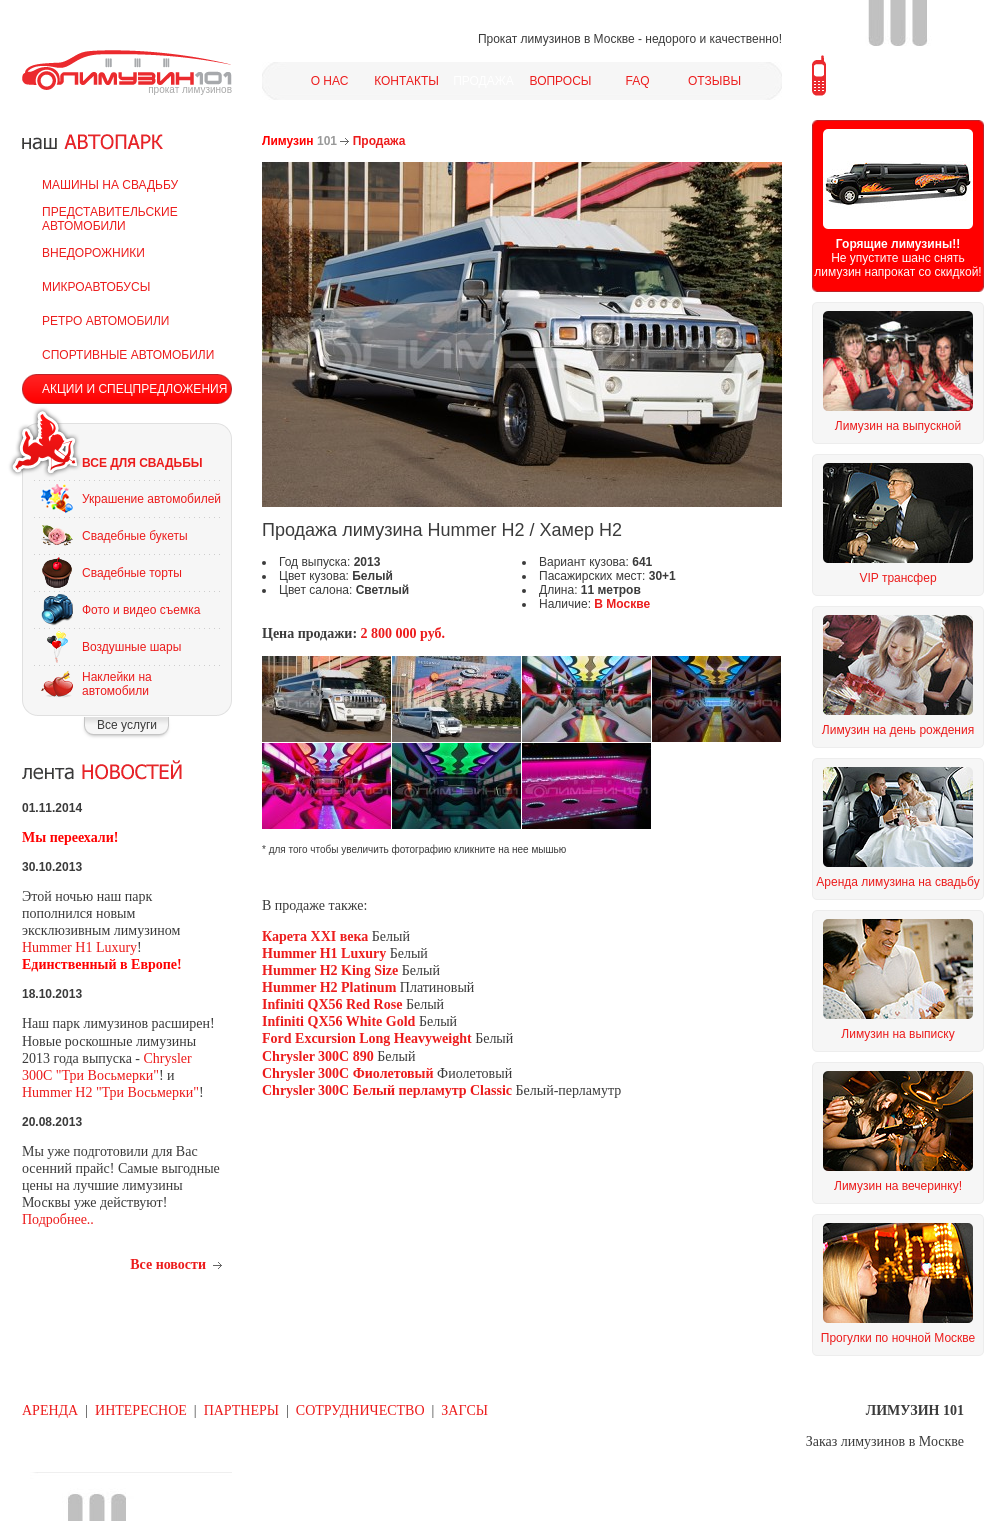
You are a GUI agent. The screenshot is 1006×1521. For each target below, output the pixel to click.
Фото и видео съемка (141, 610)
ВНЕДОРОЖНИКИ (93, 253)
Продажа (379, 141)
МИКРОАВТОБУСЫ (96, 287)
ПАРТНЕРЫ (241, 1410)
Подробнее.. (58, 1219)
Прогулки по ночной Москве (898, 1338)
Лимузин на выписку (897, 1034)
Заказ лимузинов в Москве (885, 1441)
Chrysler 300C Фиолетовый (349, 1073)
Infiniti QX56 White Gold (338, 1021)
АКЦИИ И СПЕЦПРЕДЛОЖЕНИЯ (134, 389)
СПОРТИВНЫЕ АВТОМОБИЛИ (128, 355)
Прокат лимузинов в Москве (556, 39)
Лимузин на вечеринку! (898, 1186)
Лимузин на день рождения (898, 730)
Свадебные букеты (135, 536)
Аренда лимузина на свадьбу (897, 882)
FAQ (637, 81)
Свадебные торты (132, 573)
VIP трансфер (897, 578)
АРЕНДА (50, 1410)
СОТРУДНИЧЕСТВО (360, 1410)
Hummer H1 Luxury (79, 947)
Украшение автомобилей (151, 499)
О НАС (330, 81)
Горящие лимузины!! (898, 244)
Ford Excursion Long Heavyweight (367, 1038)
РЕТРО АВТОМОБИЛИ (105, 321)
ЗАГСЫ (464, 1410)
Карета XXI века (317, 936)
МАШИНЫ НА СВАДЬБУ (110, 185)
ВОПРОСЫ (561, 81)
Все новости (168, 1264)
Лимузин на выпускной (898, 426)
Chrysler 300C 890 (318, 1056)
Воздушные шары (131, 647)
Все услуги (127, 725)
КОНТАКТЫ (406, 81)
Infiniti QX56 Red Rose (332, 1004)
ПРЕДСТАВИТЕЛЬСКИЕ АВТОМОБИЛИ (110, 219)
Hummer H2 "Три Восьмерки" (110, 1092)
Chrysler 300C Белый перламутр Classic (387, 1090)
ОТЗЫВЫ (714, 81)
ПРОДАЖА (483, 81)
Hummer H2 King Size (330, 970)
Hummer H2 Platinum (329, 987)
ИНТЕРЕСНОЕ (141, 1410)
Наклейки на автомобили (117, 684)
